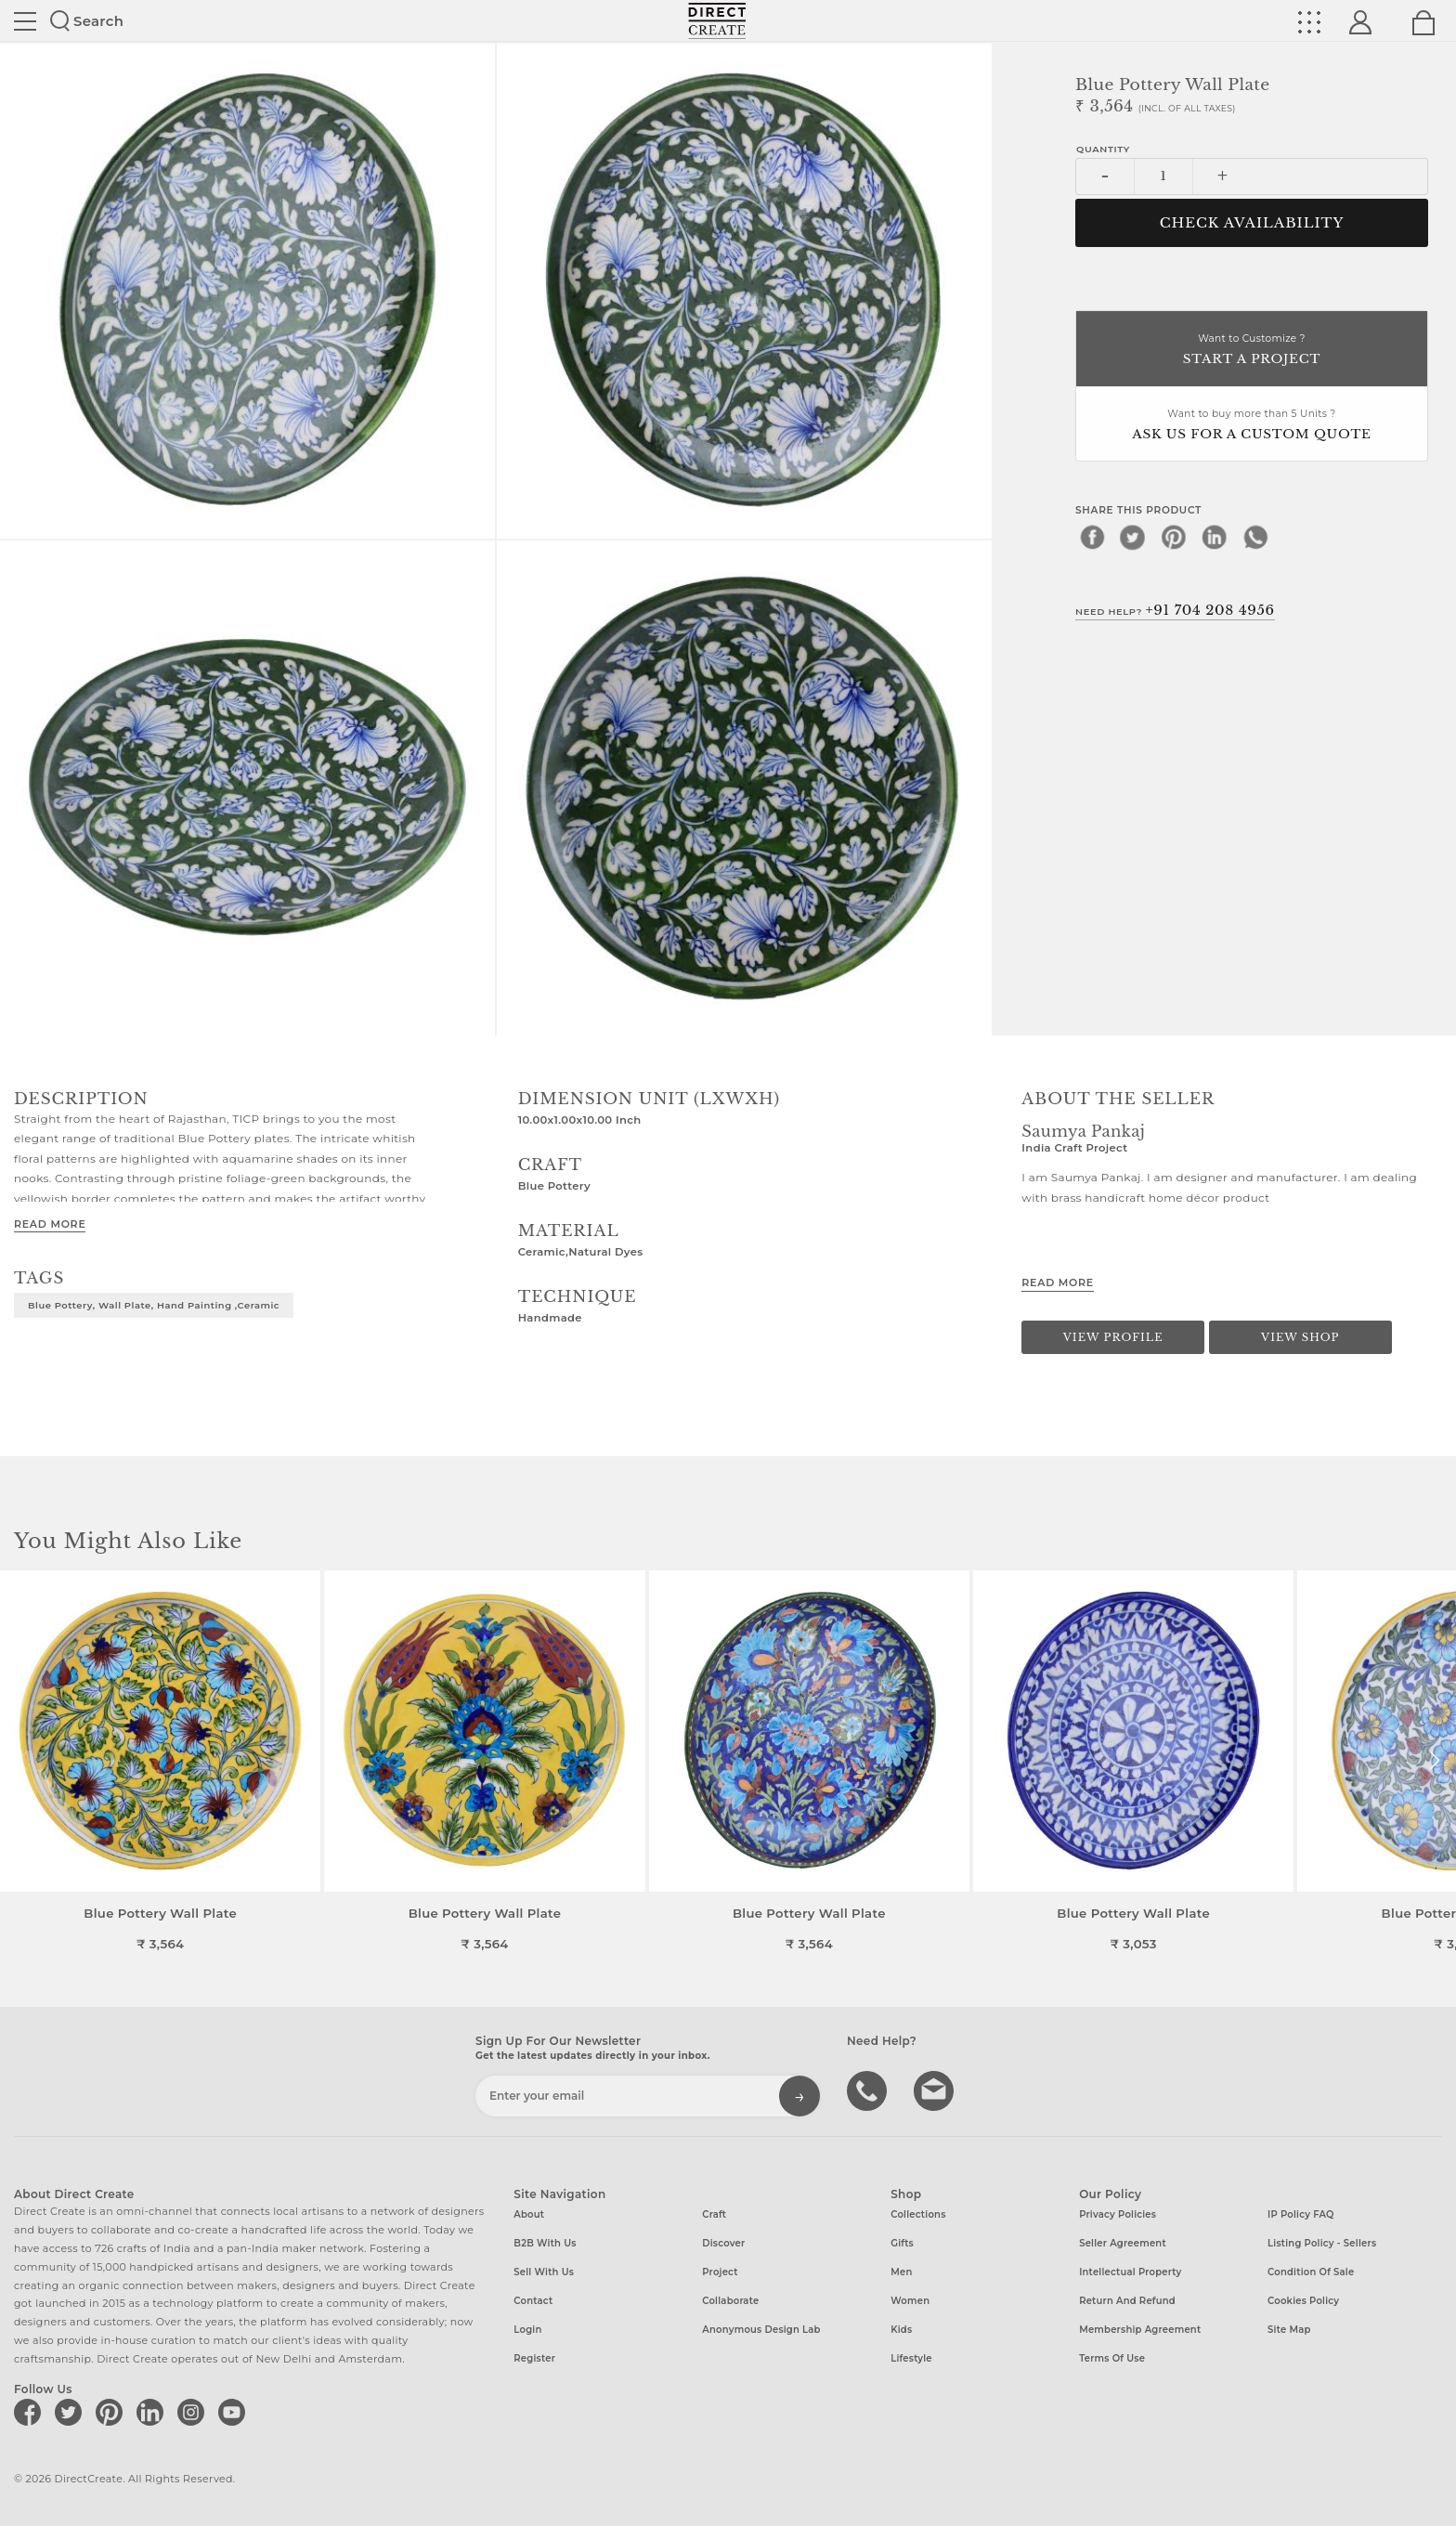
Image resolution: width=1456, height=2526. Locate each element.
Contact (533, 2301)
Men (901, 2272)
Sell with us (544, 2272)
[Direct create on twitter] (71, 2411)
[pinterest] (1173, 536)
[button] (1434, 1760)
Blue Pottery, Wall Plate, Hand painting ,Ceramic (154, 1304)
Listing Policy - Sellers (1322, 2243)
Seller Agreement (1122, 2243)
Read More (49, 1223)
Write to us (936, 2089)
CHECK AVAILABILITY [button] (1252, 223)
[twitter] (1133, 536)
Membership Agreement (1140, 2330)
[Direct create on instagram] (194, 2411)
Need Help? (1175, 610)
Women (910, 2301)
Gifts (902, 2243)
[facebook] (1092, 536)
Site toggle (25, 21)
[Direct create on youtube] (235, 2411)
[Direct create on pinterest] (112, 2411)
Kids (901, 2330)
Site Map (1289, 2330)
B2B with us (545, 2243)
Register (534, 2358)
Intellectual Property (1130, 2272)
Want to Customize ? (1251, 350)
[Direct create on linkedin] (153, 2411)
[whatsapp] (1255, 536)
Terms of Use (1112, 2358)
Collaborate (730, 2301)
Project (719, 2272)
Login (527, 2330)
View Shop (1300, 1337)
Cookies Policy (1303, 2301)
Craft (714, 2214)
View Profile (1113, 1337)
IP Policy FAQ (1301, 2214)
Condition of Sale (1311, 2272)
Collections (917, 2214)
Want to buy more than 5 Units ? (1251, 426)
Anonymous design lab (761, 2330)
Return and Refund (1127, 2301)
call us (869, 2089)
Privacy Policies (1117, 2214)
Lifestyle (911, 2358)
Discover (723, 2243)
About (529, 2214)
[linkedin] (1214, 536)
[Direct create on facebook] (30, 2411)
